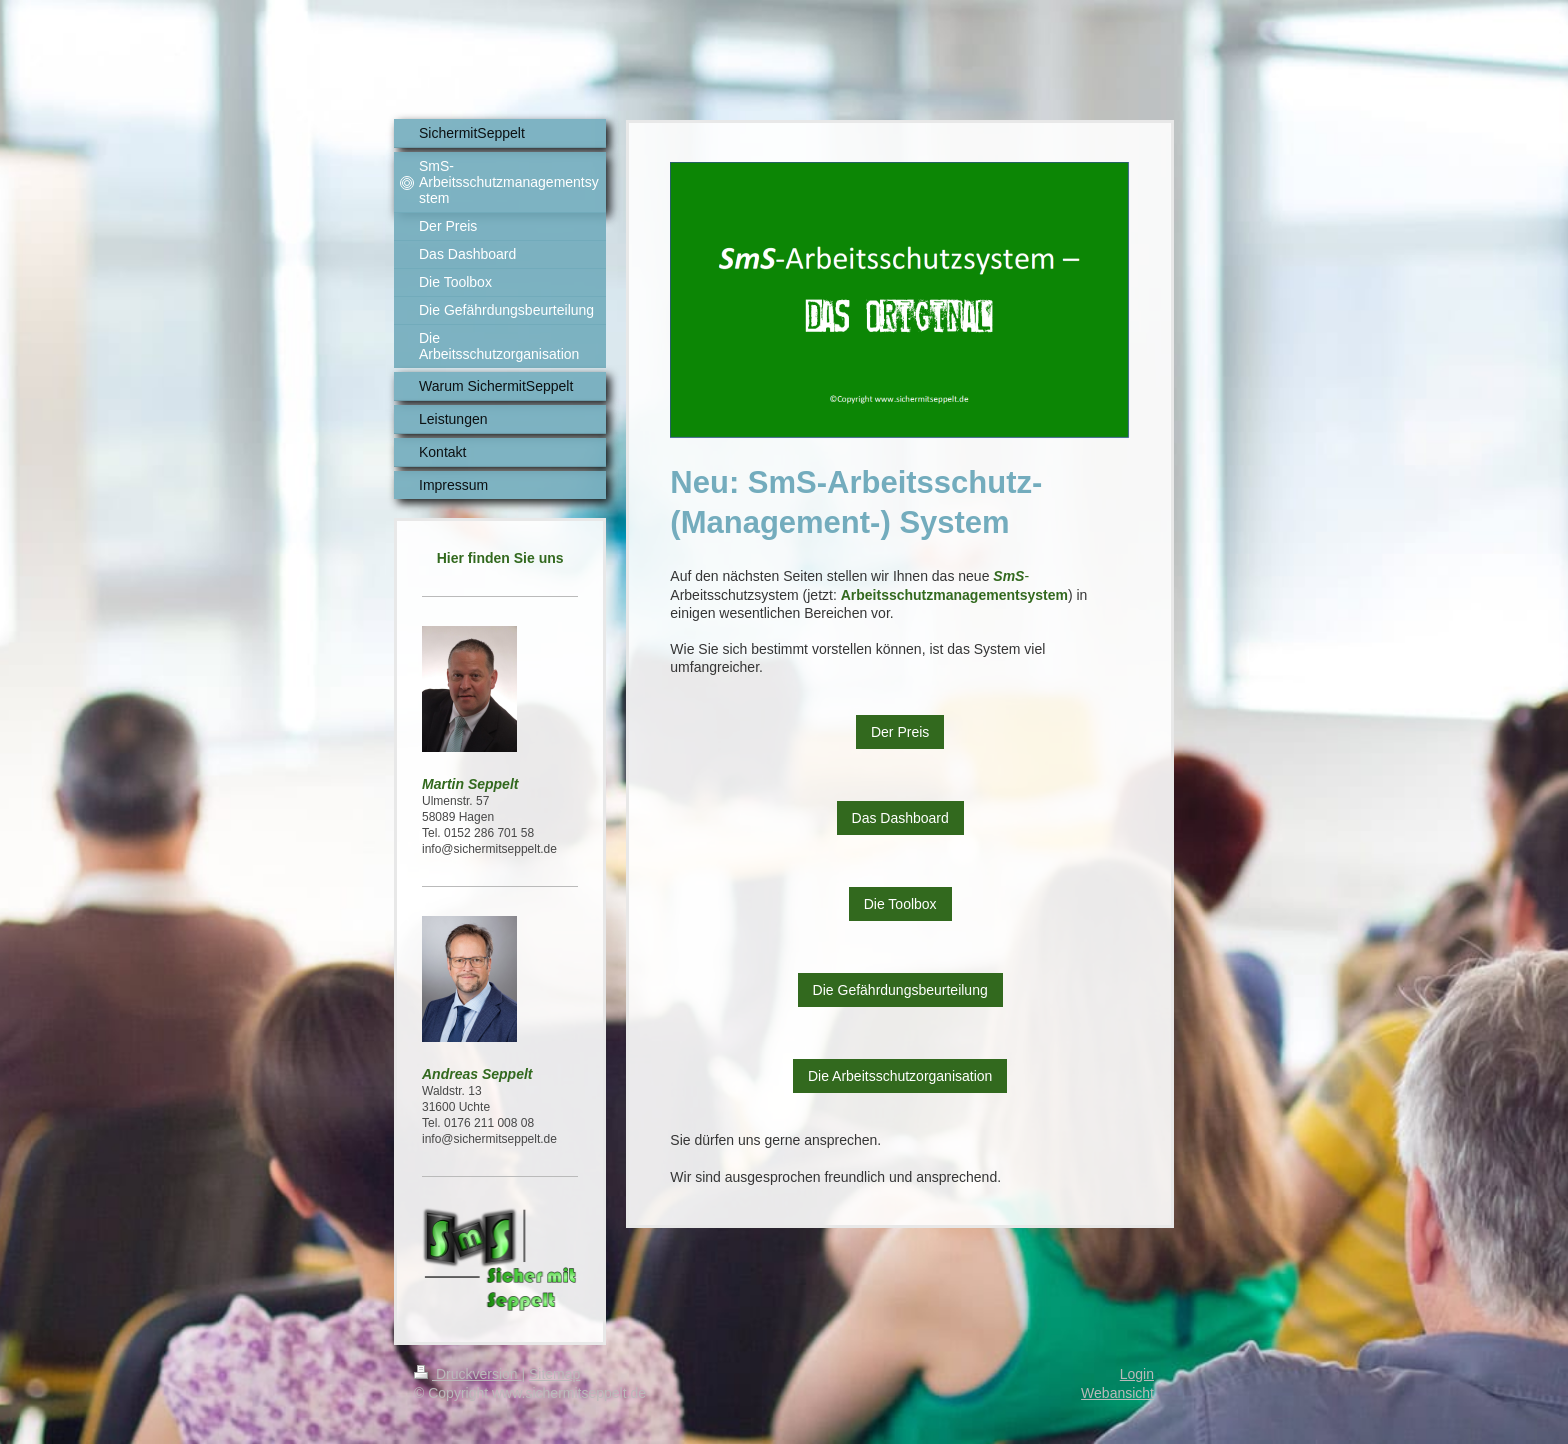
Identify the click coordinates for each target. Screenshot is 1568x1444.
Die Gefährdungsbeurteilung (900, 990)
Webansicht (1117, 1393)
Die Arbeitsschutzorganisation (900, 1076)
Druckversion (467, 1374)
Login (1137, 1374)
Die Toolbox (900, 904)
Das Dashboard (900, 818)
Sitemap (554, 1374)
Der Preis (900, 732)
